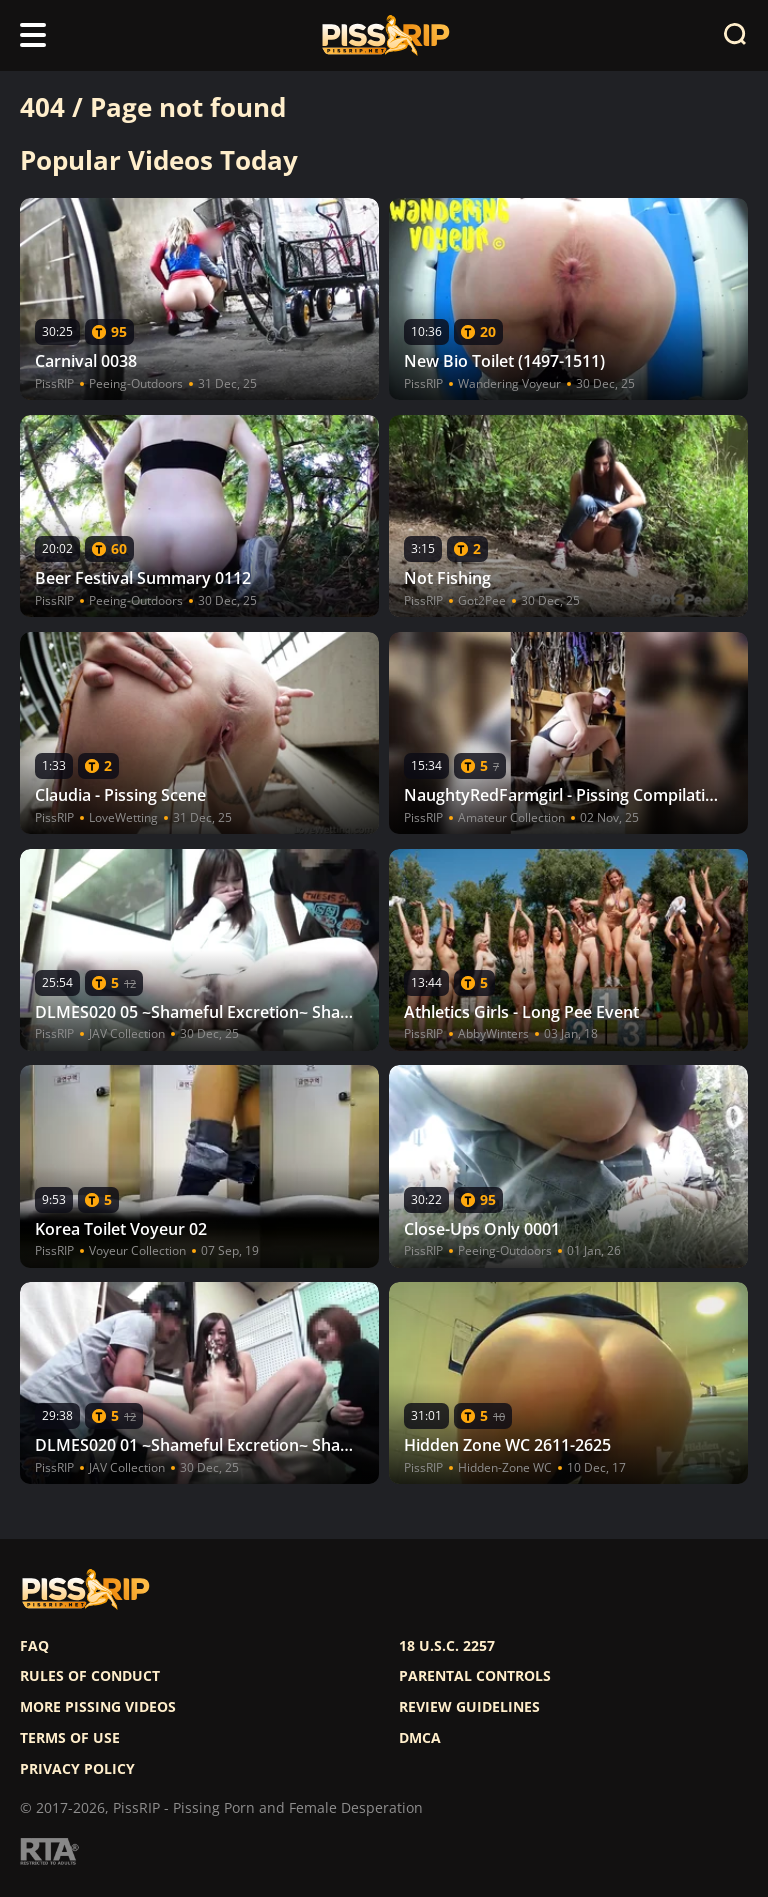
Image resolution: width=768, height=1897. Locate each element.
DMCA (420, 1738)
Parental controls (475, 1676)
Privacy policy (77, 1769)
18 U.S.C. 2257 (447, 1646)
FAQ (34, 1646)
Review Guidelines (469, 1707)
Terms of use (70, 1738)
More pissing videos (98, 1707)
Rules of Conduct (90, 1676)
